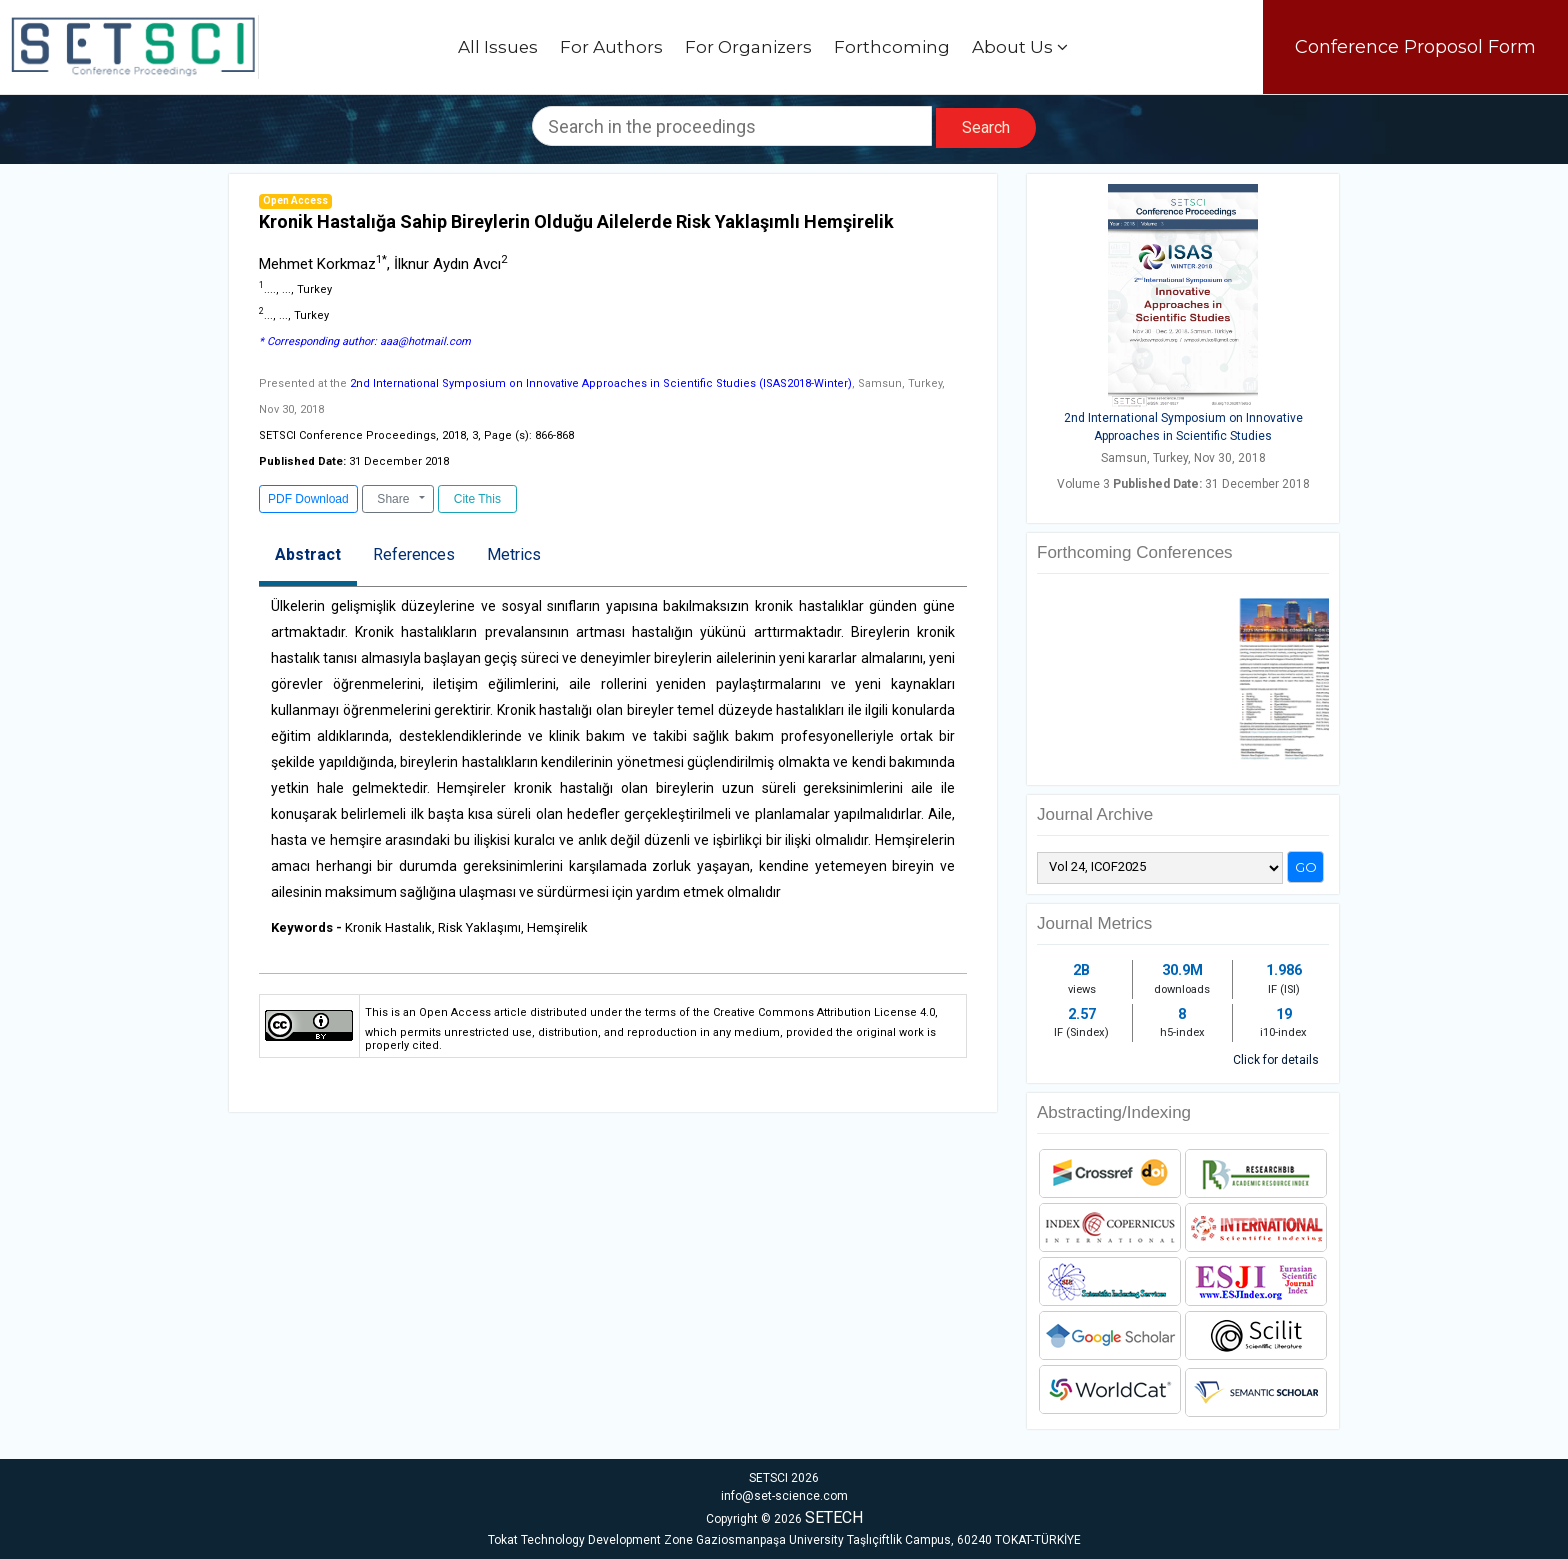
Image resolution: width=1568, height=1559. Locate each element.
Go (1306, 867)
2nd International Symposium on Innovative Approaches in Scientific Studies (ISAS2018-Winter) (601, 383)
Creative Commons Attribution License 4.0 (824, 1012)
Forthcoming (892, 47)
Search (986, 127)
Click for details (1276, 1060)
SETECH (834, 1517)
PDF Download (308, 499)
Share (393, 499)
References (414, 554)
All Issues (498, 47)
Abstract (308, 554)
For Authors (611, 47)
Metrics (514, 554)
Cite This (477, 499)
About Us (1020, 47)
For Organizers (748, 47)
